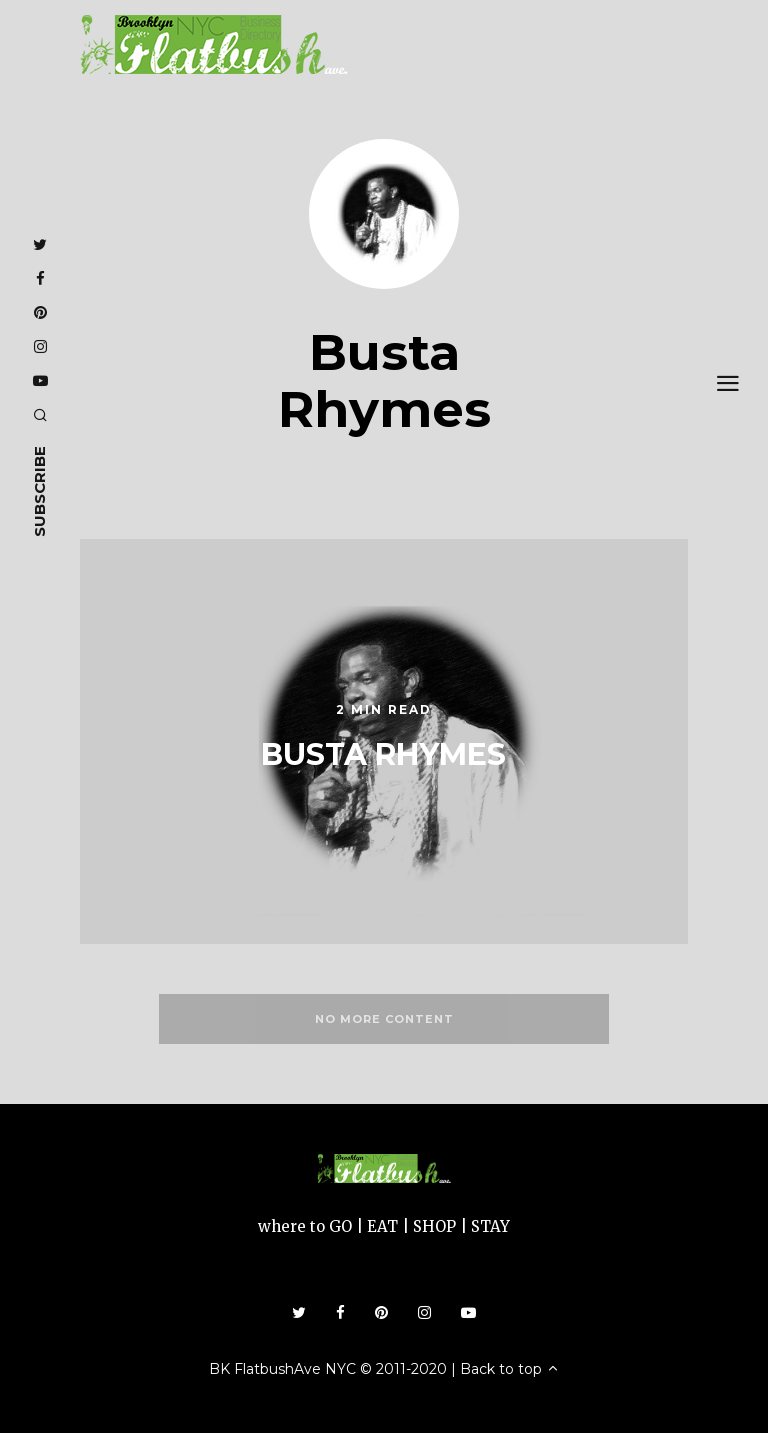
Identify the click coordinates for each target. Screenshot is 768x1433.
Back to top (510, 1369)
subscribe (39, 491)
